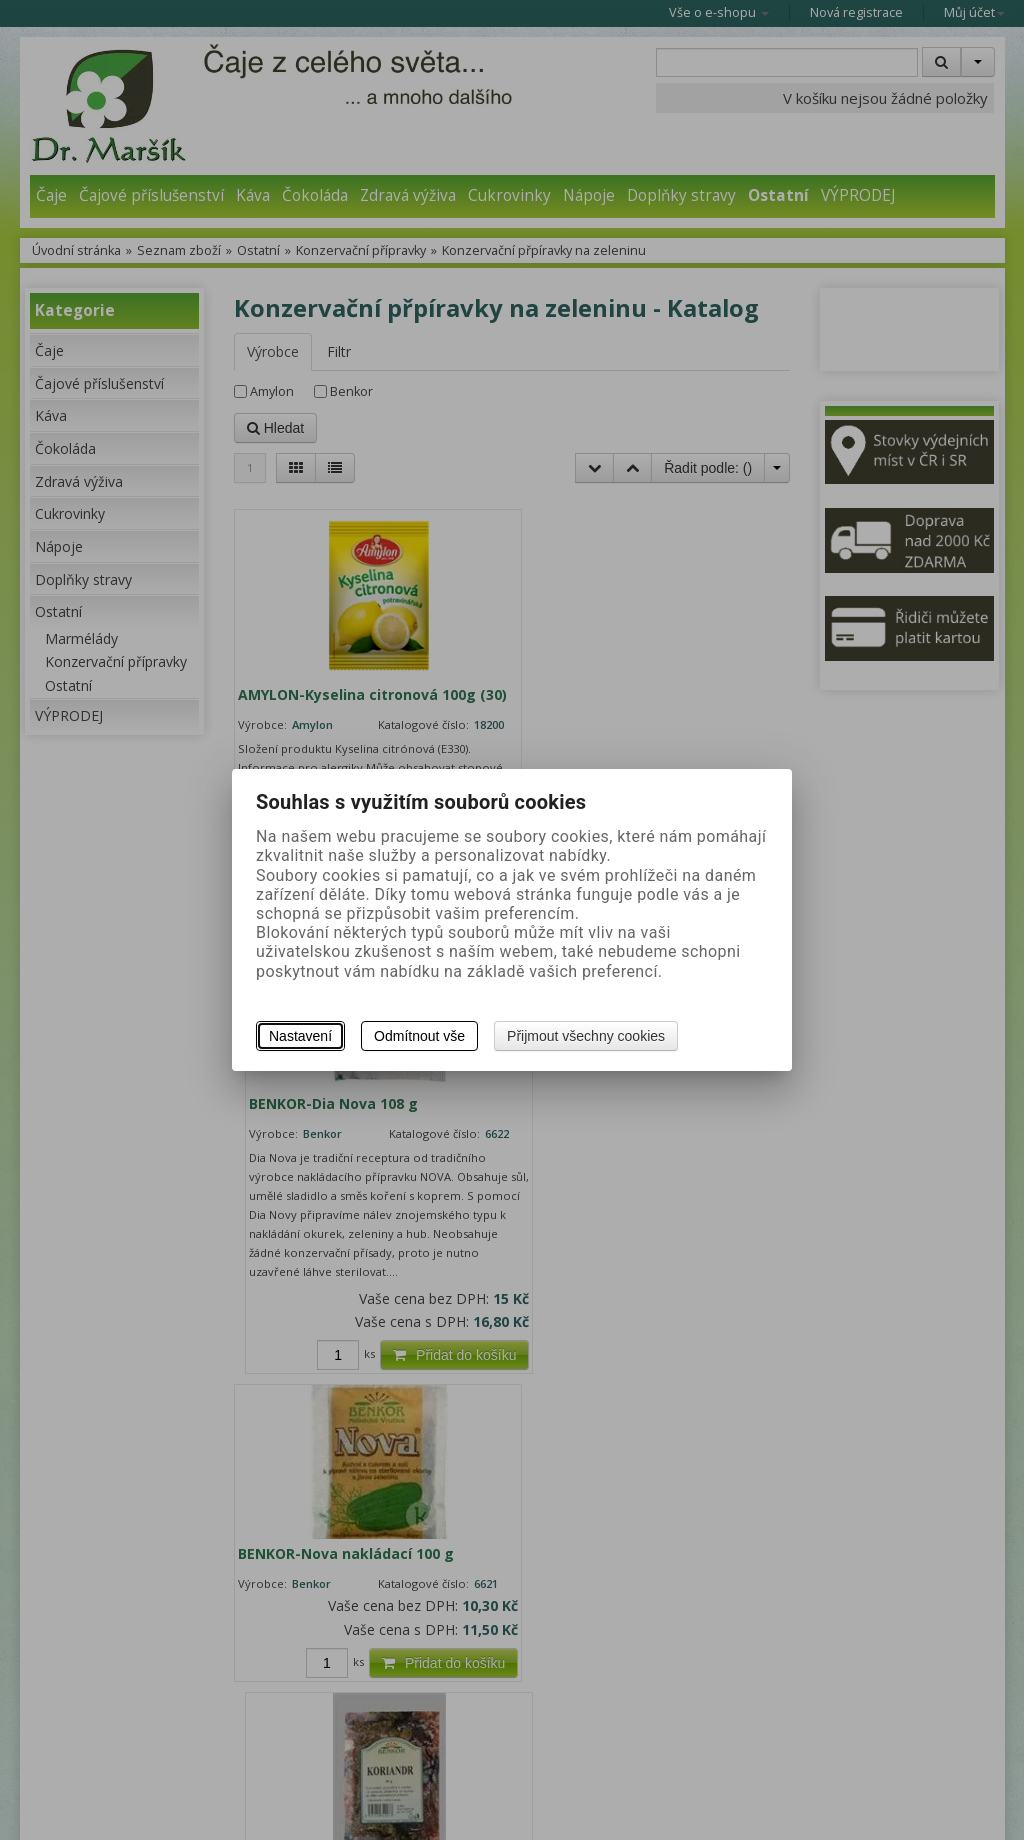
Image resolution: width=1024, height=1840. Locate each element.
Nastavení (300, 1036)
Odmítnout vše (419, 1036)
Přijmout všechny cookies (586, 1036)
